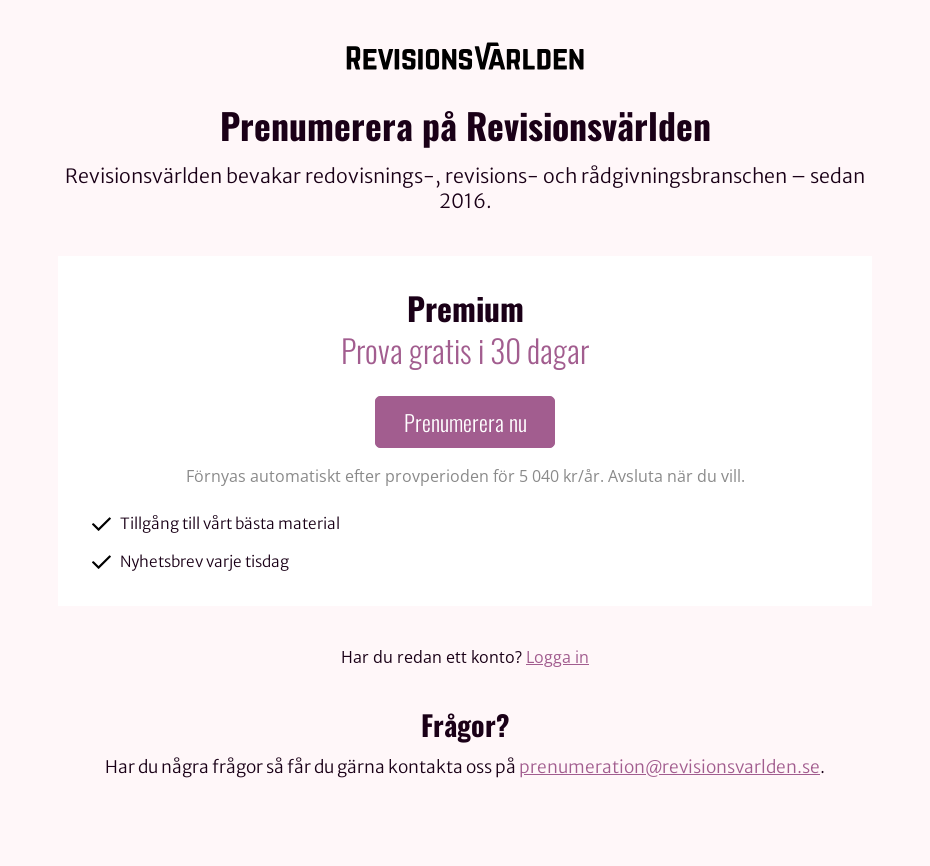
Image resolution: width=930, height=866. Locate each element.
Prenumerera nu (465, 422)
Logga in (557, 657)
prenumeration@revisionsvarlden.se (669, 767)
